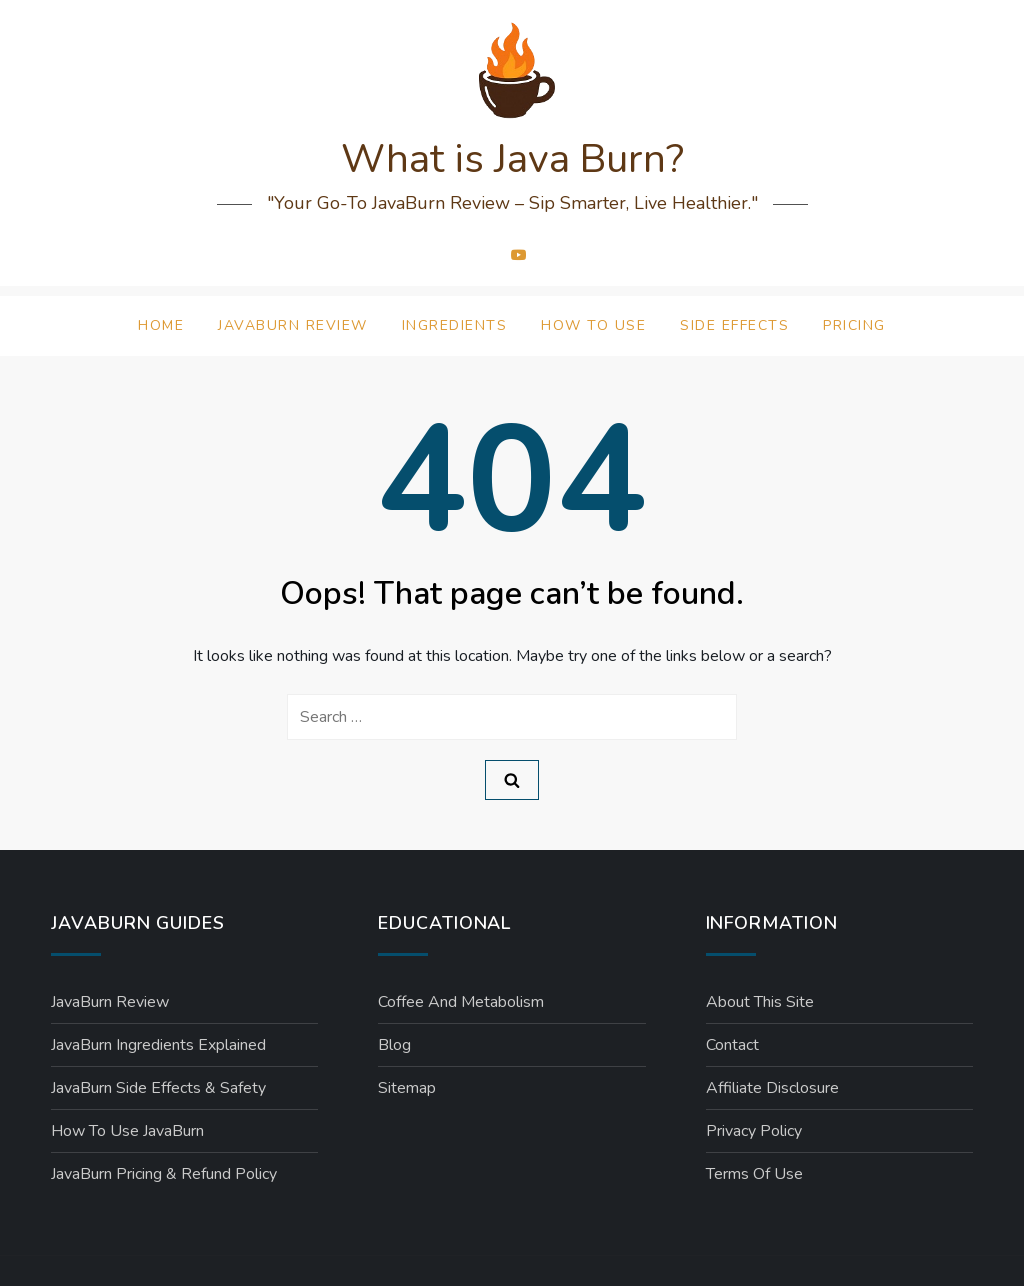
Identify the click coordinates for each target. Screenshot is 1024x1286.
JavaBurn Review (293, 325)
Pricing (854, 325)
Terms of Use (754, 1174)
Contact (732, 1045)
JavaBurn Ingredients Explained (158, 1045)
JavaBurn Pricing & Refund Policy (164, 1174)
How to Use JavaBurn (127, 1131)
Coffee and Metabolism (461, 1002)
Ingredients (455, 325)
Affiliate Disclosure (772, 1088)
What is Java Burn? (512, 159)
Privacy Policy (754, 1131)
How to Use (593, 325)
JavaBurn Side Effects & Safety (158, 1088)
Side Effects (734, 325)
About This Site (760, 1002)
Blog (394, 1045)
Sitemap (407, 1088)
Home (161, 325)
